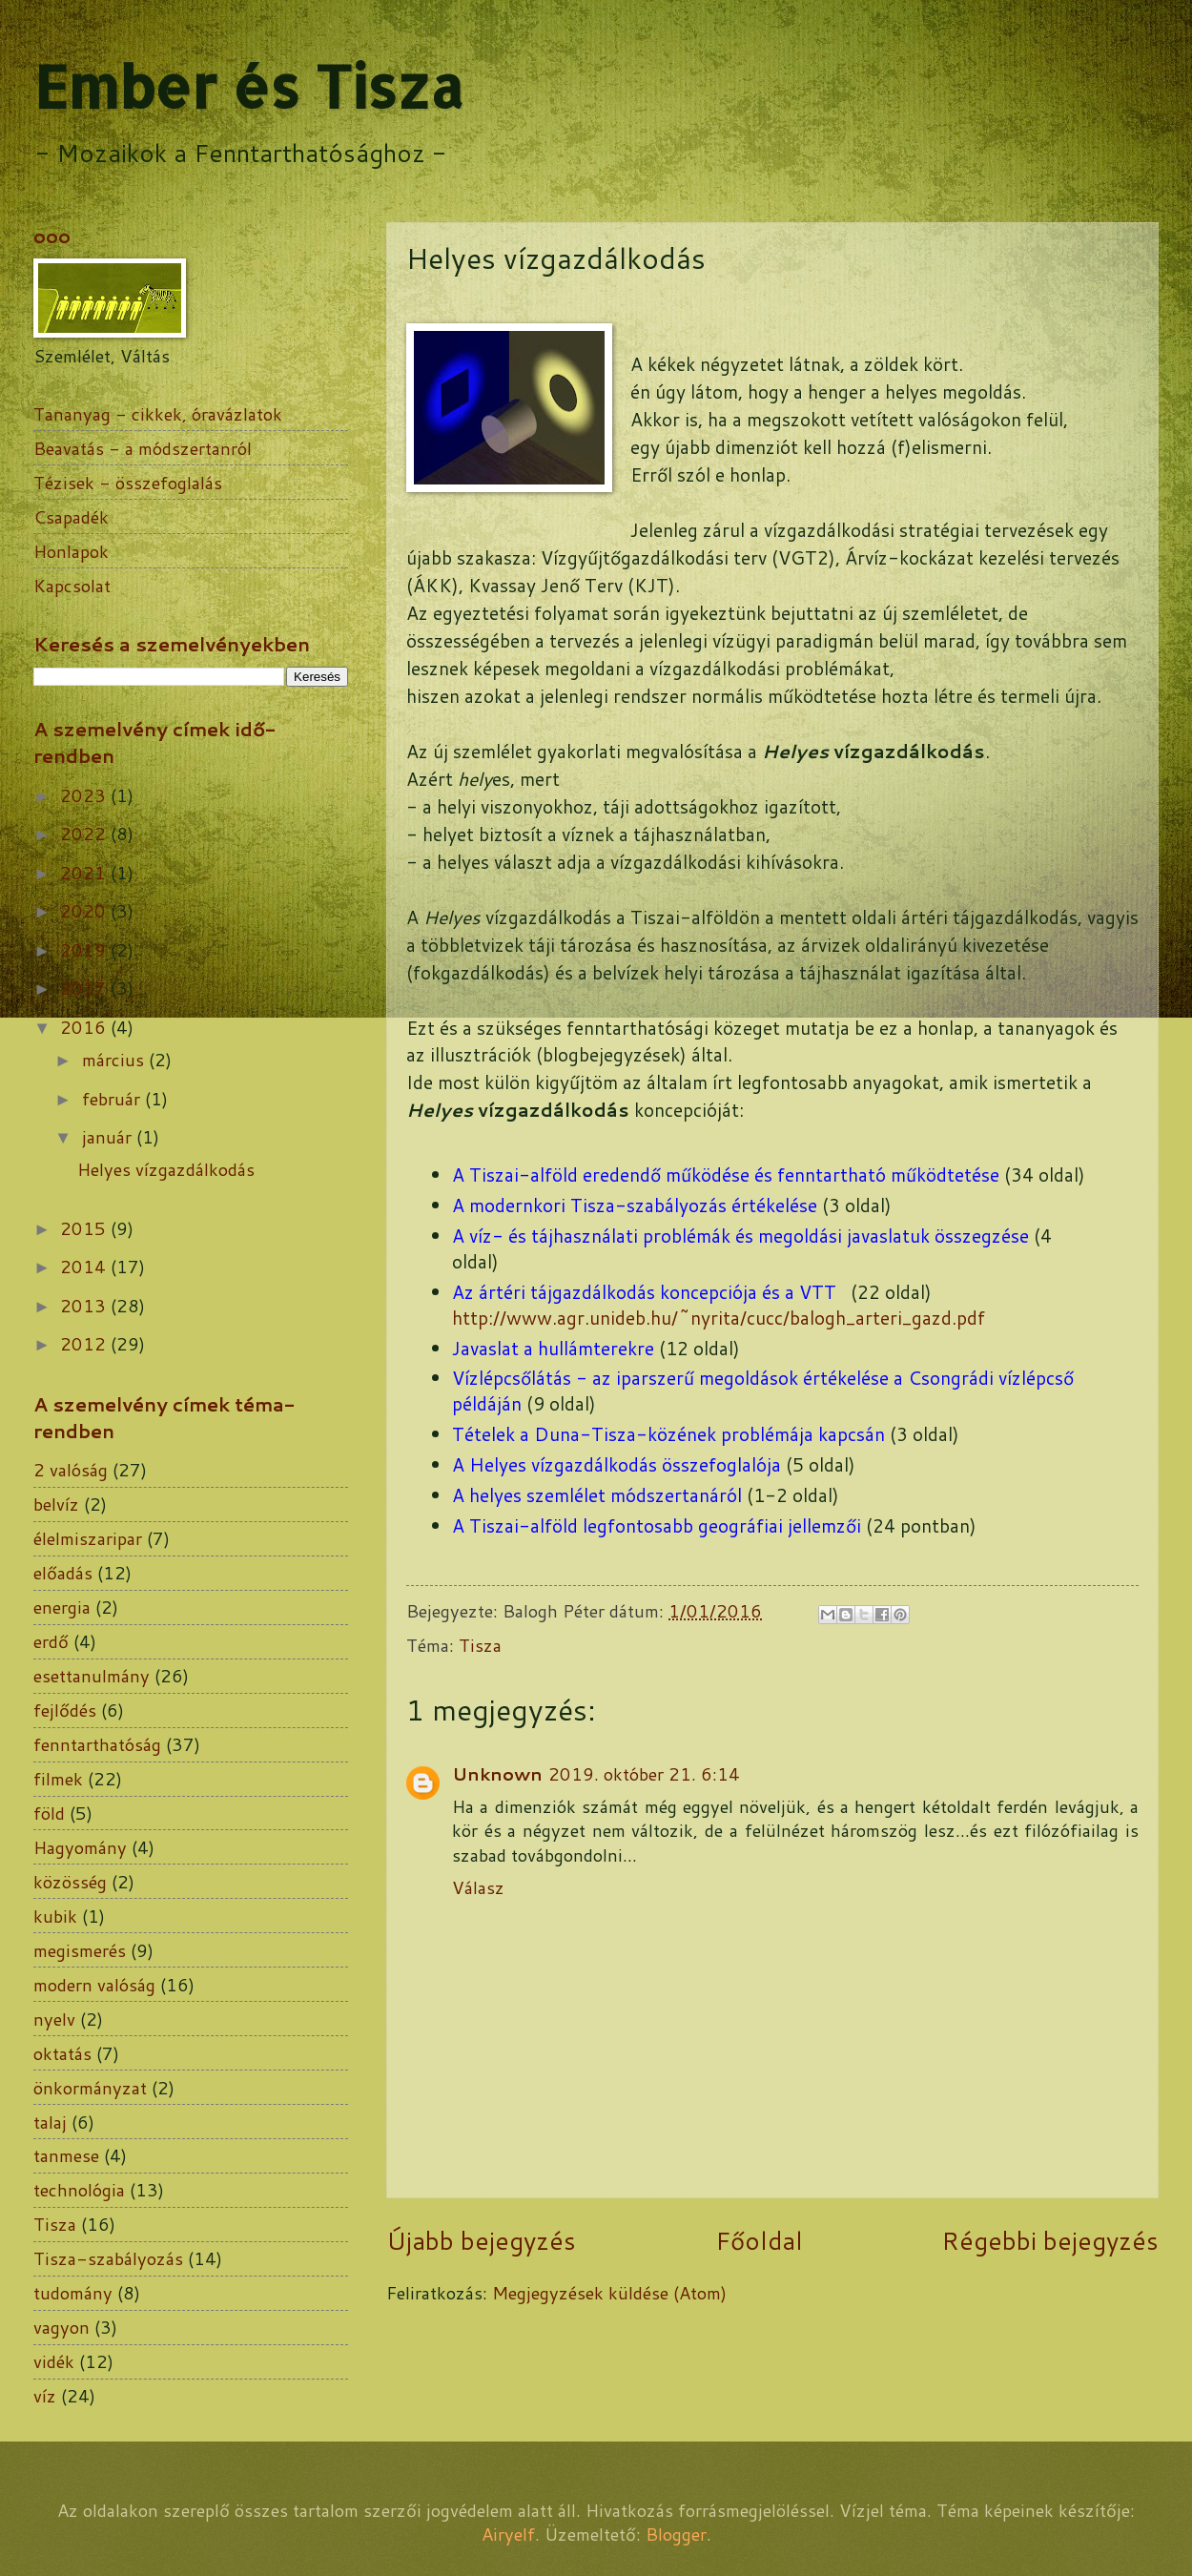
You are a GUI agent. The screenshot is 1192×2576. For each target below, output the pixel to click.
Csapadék (71, 517)
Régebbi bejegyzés (1050, 2240)
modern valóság (94, 1984)
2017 (85, 988)
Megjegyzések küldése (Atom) (609, 2292)
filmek (58, 1778)
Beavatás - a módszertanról (142, 448)
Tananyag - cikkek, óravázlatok (157, 414)
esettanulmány (91, 1675)
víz (44, 2395)
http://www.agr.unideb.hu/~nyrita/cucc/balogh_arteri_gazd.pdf (718, 1317)
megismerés (79, 1950)
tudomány (73, 2292)
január (109, 1136)
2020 (85, 910)
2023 (85, 795)
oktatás (62, 2053)
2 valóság (70, 1469)
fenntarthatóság (97, 1744)
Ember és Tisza (248, 86)
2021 (85, 872)
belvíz (56, 1504)
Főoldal (759, 2240)
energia (62, 1607)
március (115, 1059)
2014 (85, 1266)
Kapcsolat (72, 585)
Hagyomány (80, 1847)
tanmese (66, 2155)
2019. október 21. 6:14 (644, 1774)
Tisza (480, 1645)
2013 (85, 1305)
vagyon (61, 2327)
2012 (85, 1343)
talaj (50, 2122)
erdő (51, 1641)
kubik (55, 1916)
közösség (70, 1881)
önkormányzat (90, 2087)
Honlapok (71, 551)
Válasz (478, 1887)
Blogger (676, 2534)
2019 (85, 950)
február (113, 1098)
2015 (85, 1228)
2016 (85, 1027)
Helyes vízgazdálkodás (166, 1169)
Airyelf (508, 2534)
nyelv (54, 2019)
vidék (53, 2361)
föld (49, 1813)
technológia (79, 2189)
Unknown (497, 1774)
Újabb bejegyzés (481, 2240)
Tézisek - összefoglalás (127, 482)
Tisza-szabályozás (108, 2258)
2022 (85, 833)
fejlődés (64, 1710)
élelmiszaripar (87, 1538)
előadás (62, 1572)
